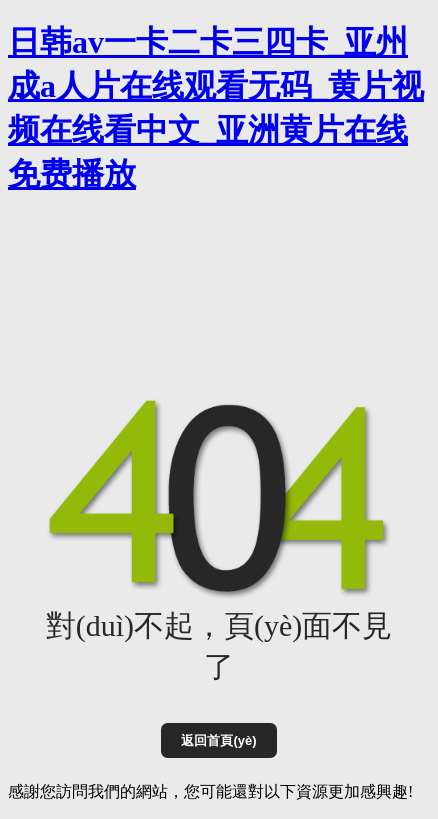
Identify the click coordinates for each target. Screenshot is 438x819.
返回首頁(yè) (218, 740)
